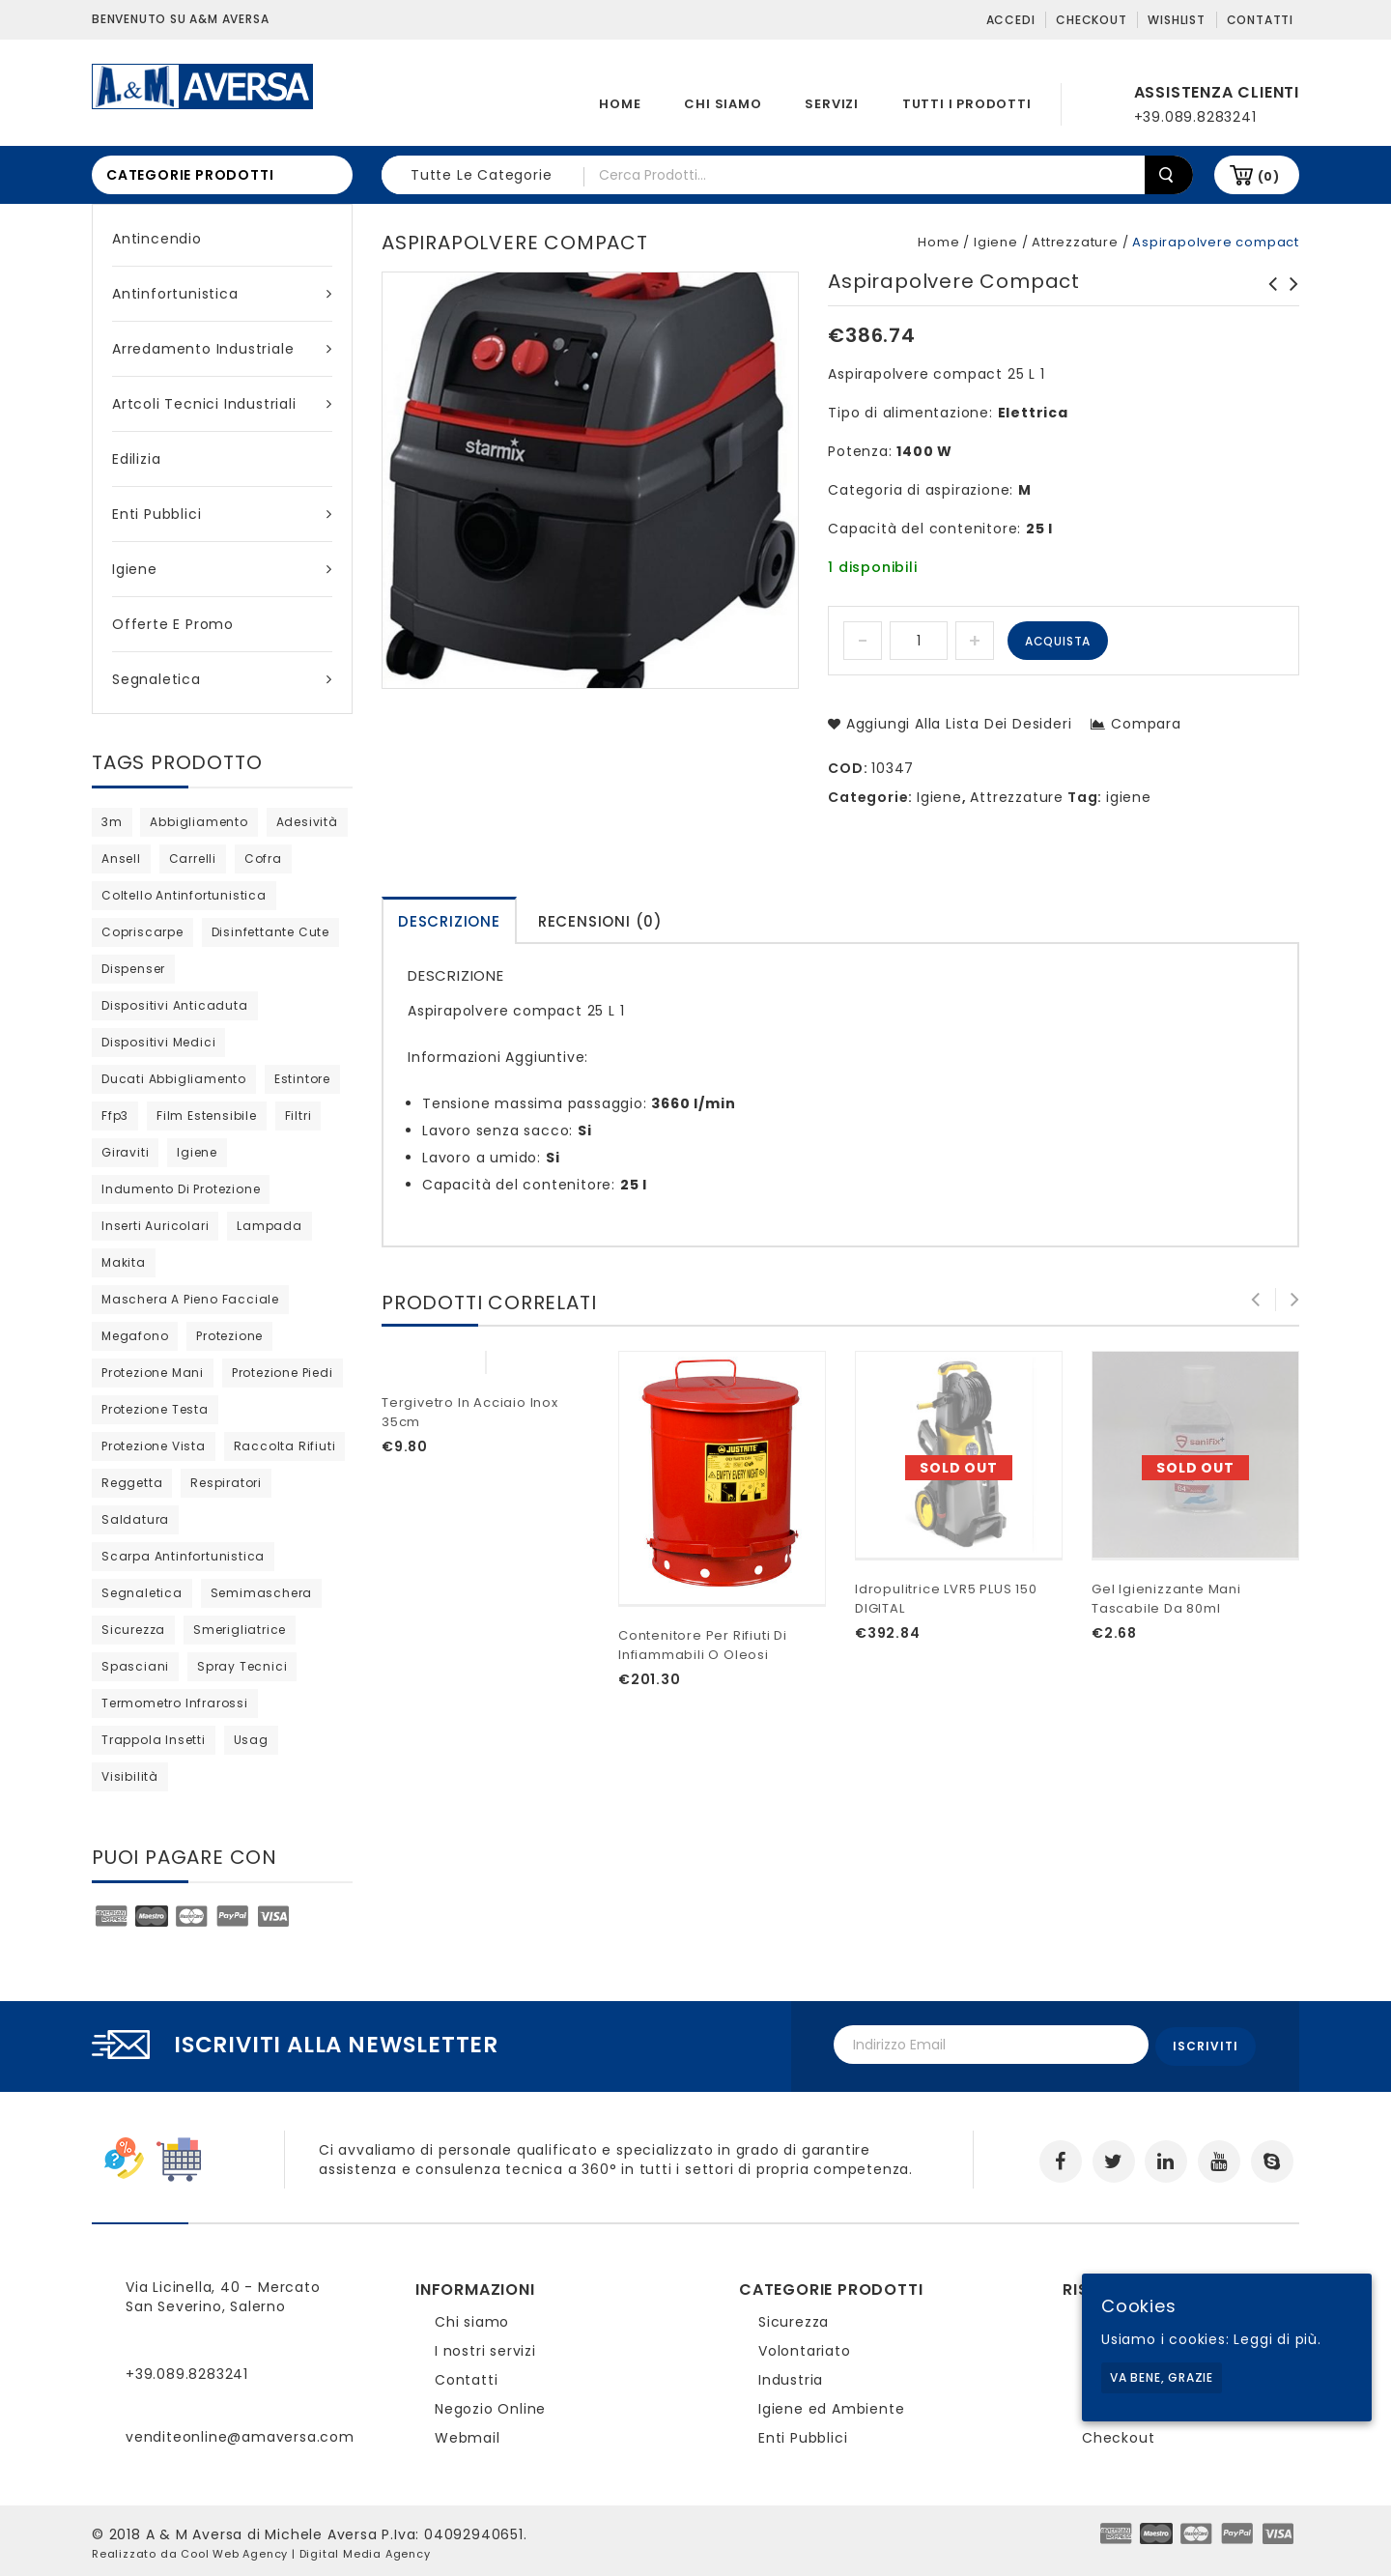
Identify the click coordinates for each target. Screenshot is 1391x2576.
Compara (1146, 723)
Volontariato (804, 2347)
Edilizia (136, 459)
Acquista (1058, 641)
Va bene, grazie (1161, 2377)
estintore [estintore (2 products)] (302, 1079)
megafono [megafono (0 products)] (134, 1336)
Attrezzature (1075, 242)
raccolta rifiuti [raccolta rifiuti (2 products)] (285, 1446)
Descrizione (449, 921)
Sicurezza (793, 2318)
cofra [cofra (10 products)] (263, 858)
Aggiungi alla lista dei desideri (956, 723)
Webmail (467, 2434)
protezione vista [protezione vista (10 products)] (153, 1446)
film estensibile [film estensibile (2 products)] (206, 1115)
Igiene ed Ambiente (831, 2405)
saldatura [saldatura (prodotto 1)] (135, 1519)
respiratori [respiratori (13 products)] (226, 1482)
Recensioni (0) (600, 921)
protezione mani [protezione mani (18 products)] (152, 1372)
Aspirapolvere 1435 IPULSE (1267, 293)
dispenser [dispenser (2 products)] (133, 968)
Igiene (222, 569)
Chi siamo (722, 104)
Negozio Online (490, 2405)
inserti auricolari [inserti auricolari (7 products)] (155, 1225)
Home (619, 104)
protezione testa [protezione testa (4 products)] (155, 1409)
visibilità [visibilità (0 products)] (129, 1776)
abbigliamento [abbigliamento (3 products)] (198, 822)
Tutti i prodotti (967, 104)
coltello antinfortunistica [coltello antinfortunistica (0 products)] (184, 895)
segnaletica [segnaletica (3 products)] (142, 1593)
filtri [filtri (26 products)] (298, 1115)
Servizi (832, 104)
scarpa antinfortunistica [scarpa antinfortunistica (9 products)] (183, 1556)
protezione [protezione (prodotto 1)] (229, 1336)
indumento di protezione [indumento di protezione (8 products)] (180, 1189)
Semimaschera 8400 (1288, 293)
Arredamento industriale (222, 348)
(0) (1269, 176)
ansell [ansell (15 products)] (121, 858)
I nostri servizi (485, 2347)
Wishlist (1176, 20)
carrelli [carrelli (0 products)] (192, 858)
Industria (790, 2376)
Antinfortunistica (222, 293)
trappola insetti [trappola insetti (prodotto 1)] (153, 1740)
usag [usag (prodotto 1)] (251, 1740)
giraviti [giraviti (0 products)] (125, 1152)
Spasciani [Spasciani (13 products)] (135, 1666)
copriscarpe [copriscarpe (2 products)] (142, 932)
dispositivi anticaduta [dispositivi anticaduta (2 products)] (174, 1005)
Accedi (1011, 20)
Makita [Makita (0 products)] (123, 1262)
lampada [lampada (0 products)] (269, 1225)
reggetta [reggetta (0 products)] (131, 1482)
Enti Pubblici (222, 514)
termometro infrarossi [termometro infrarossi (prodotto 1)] (174, 1703)
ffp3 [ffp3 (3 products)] (114, 1115)
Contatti (1260, 20)
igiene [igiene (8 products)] (197, 1152)
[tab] (449, 920)
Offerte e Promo (173, 624)
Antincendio (157, 238)
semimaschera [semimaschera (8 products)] (262, 1593)
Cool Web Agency (234, 2550)
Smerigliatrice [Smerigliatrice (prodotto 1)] (239, 1629)
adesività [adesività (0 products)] (307, 822)
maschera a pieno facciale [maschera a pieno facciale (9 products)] (190, 1299)
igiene (1128, 797)
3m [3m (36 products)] (112, 822)
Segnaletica (222, 679)
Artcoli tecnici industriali (222, 404)
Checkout (1091, 20)
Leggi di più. (1277, 2339)
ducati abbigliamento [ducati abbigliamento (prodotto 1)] (173, 1079)
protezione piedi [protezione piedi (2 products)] (282, 1372)
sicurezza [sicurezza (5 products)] (133, 1629)
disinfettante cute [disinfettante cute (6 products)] (270, 932)
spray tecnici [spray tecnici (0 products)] (242, 1666)
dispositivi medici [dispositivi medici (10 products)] (158, 1042)
